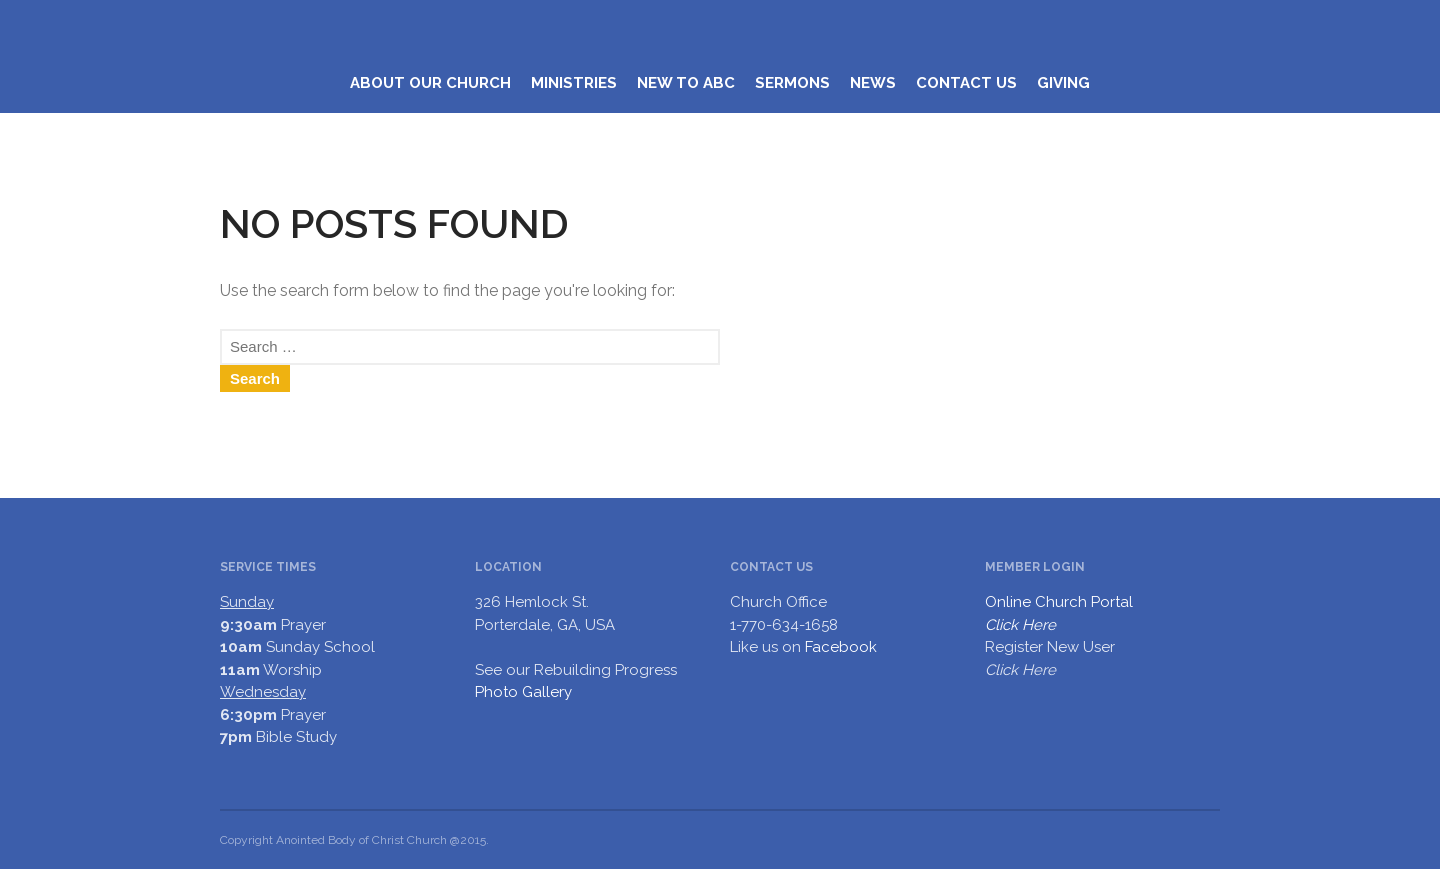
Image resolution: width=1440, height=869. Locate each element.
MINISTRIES (574, 83)
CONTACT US (966, 83)
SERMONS (792, 83)
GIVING (1063, 83)
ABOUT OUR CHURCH (430, 83)
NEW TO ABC (686, 83)
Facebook (841, 647)
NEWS (873, 83)
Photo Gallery (523, 692)
